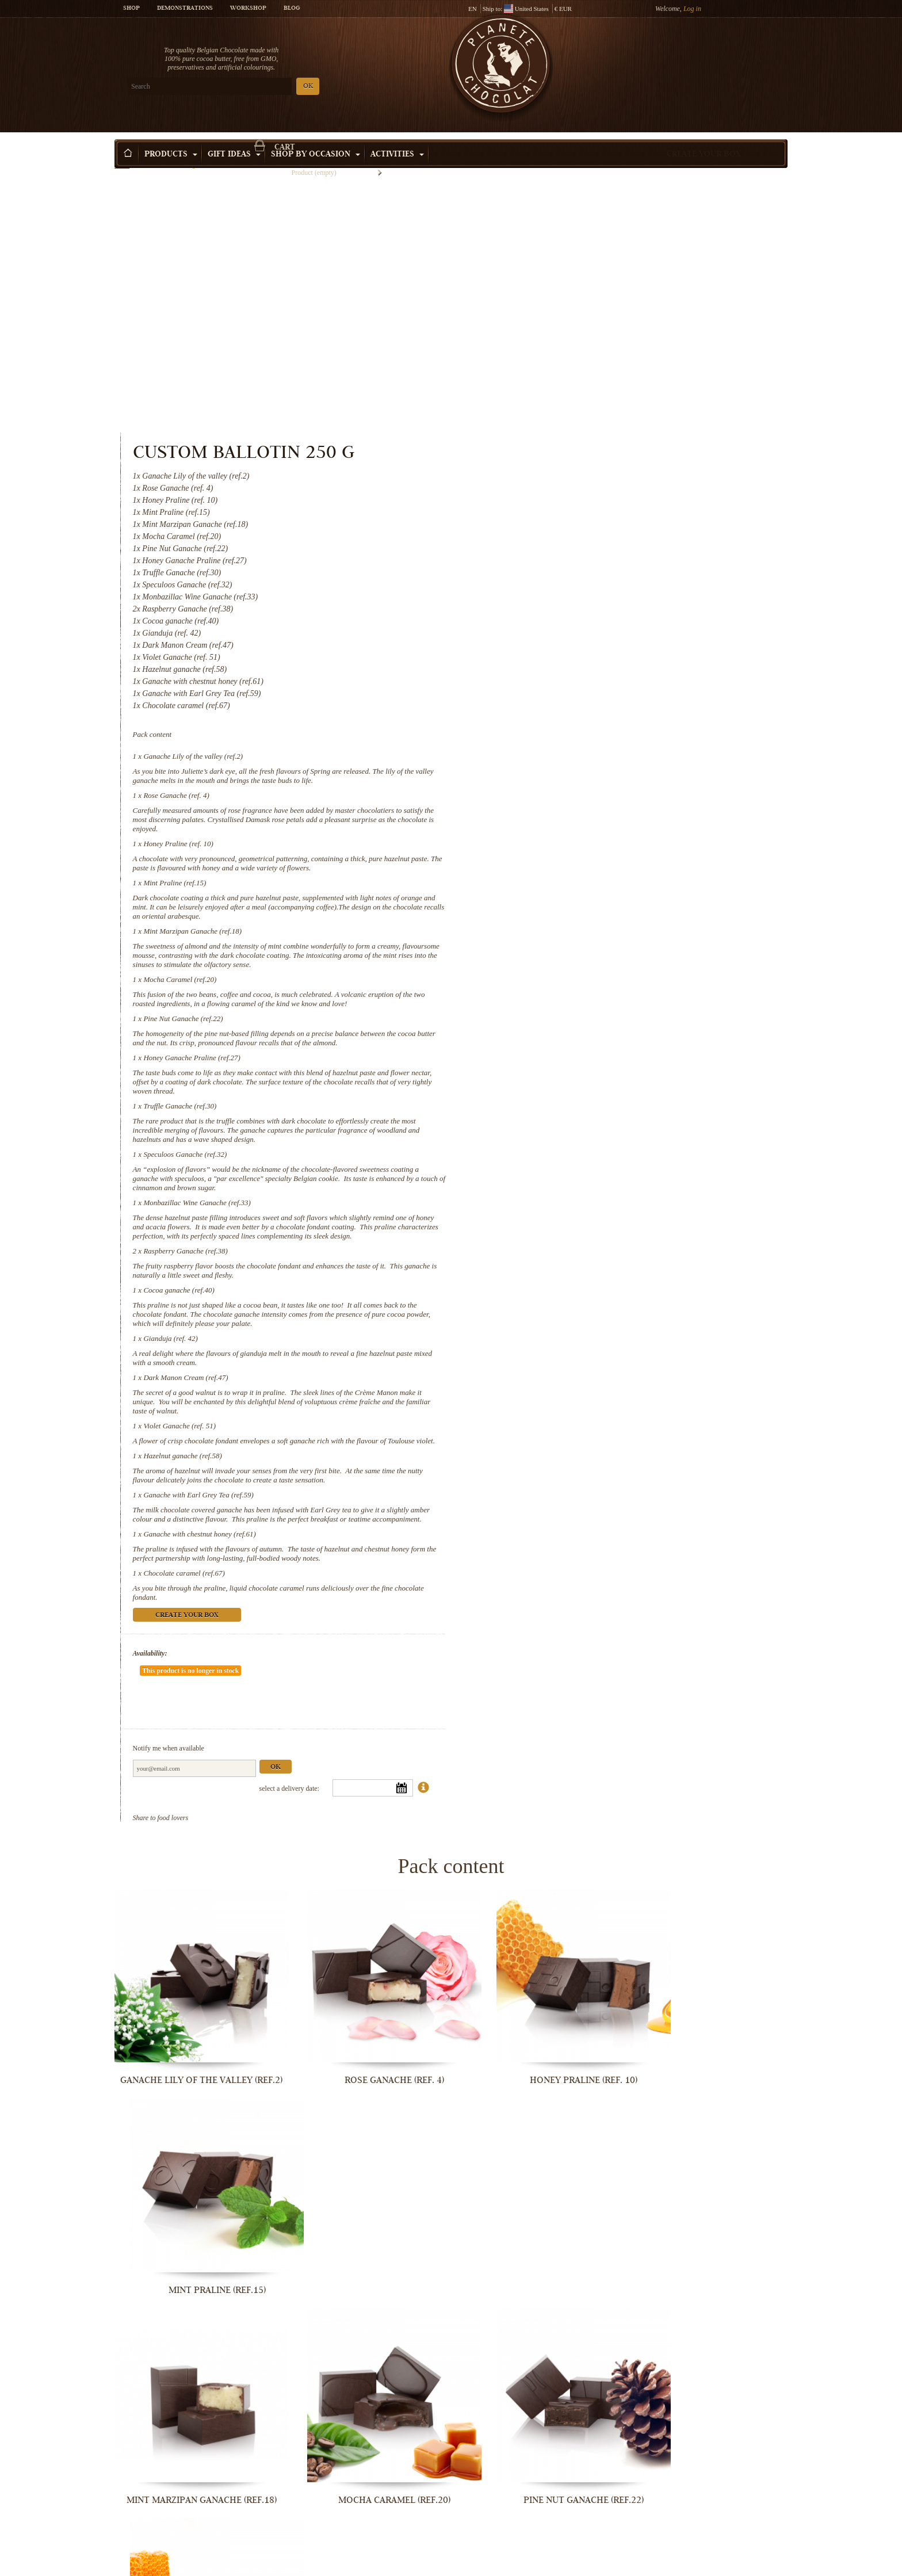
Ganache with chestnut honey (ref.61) (587, 1295)
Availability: (537, 1415)
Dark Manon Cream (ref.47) (573, 1121)
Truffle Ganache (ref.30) (567, 840)
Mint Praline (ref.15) (562, 617)
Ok (663, 1495)
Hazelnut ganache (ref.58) (570, 1208)
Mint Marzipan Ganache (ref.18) (580, 665)
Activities (397, 137)
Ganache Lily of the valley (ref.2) (580, 490)
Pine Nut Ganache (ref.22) (570, 752)
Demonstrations (185, 8)
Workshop (248, 8)
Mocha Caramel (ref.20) (567, 713)
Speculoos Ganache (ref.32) (572, 888)
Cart (703, 55)
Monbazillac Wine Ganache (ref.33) (585, 936)
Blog (292, 8)
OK (250, 87)
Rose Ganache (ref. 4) (564, 529)
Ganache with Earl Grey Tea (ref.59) (586, 1247)
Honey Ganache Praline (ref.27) (579, 792)
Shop (131, 8)
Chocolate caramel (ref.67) (571, 1335)
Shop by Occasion (315, 137)
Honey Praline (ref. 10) (566, 578)
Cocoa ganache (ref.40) (566, 1033)
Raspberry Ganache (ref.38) (573, 994)
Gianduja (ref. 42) (558, 1081)
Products (170, 137)
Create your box (704, 137)
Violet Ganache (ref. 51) (567, 1169)
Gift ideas (234, 137)
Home (121, 158)
